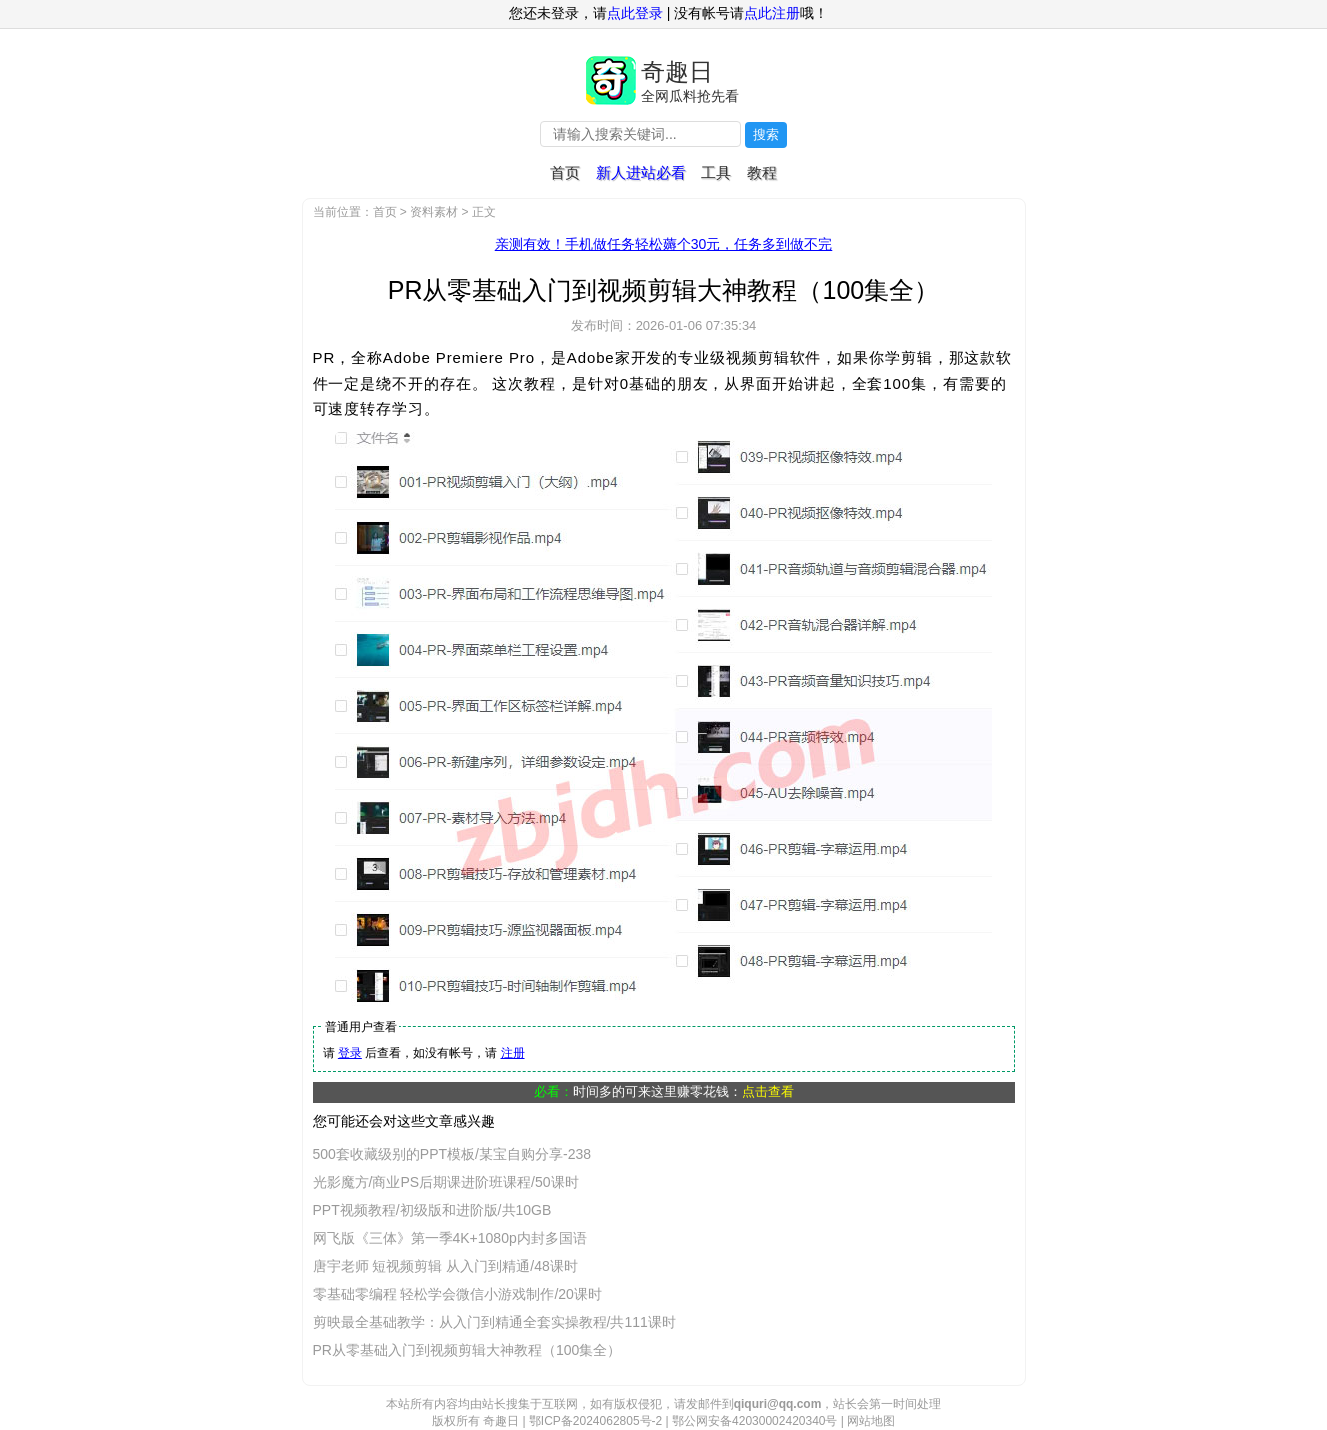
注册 (513, 1053)
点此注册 (772, 13)
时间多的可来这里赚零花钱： (683, 1091)
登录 (350, 1053)
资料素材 (434, 212)
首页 (565, 172)
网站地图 (871, 1421)
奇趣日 (677, 71)
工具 (716, 172)
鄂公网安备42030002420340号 (754, 1421)
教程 (762, 172)
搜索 (766, 134)
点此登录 (635, 13)
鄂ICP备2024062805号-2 (595, 1421)
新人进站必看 (641, 172)
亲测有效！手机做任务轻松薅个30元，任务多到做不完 (664, 244)
